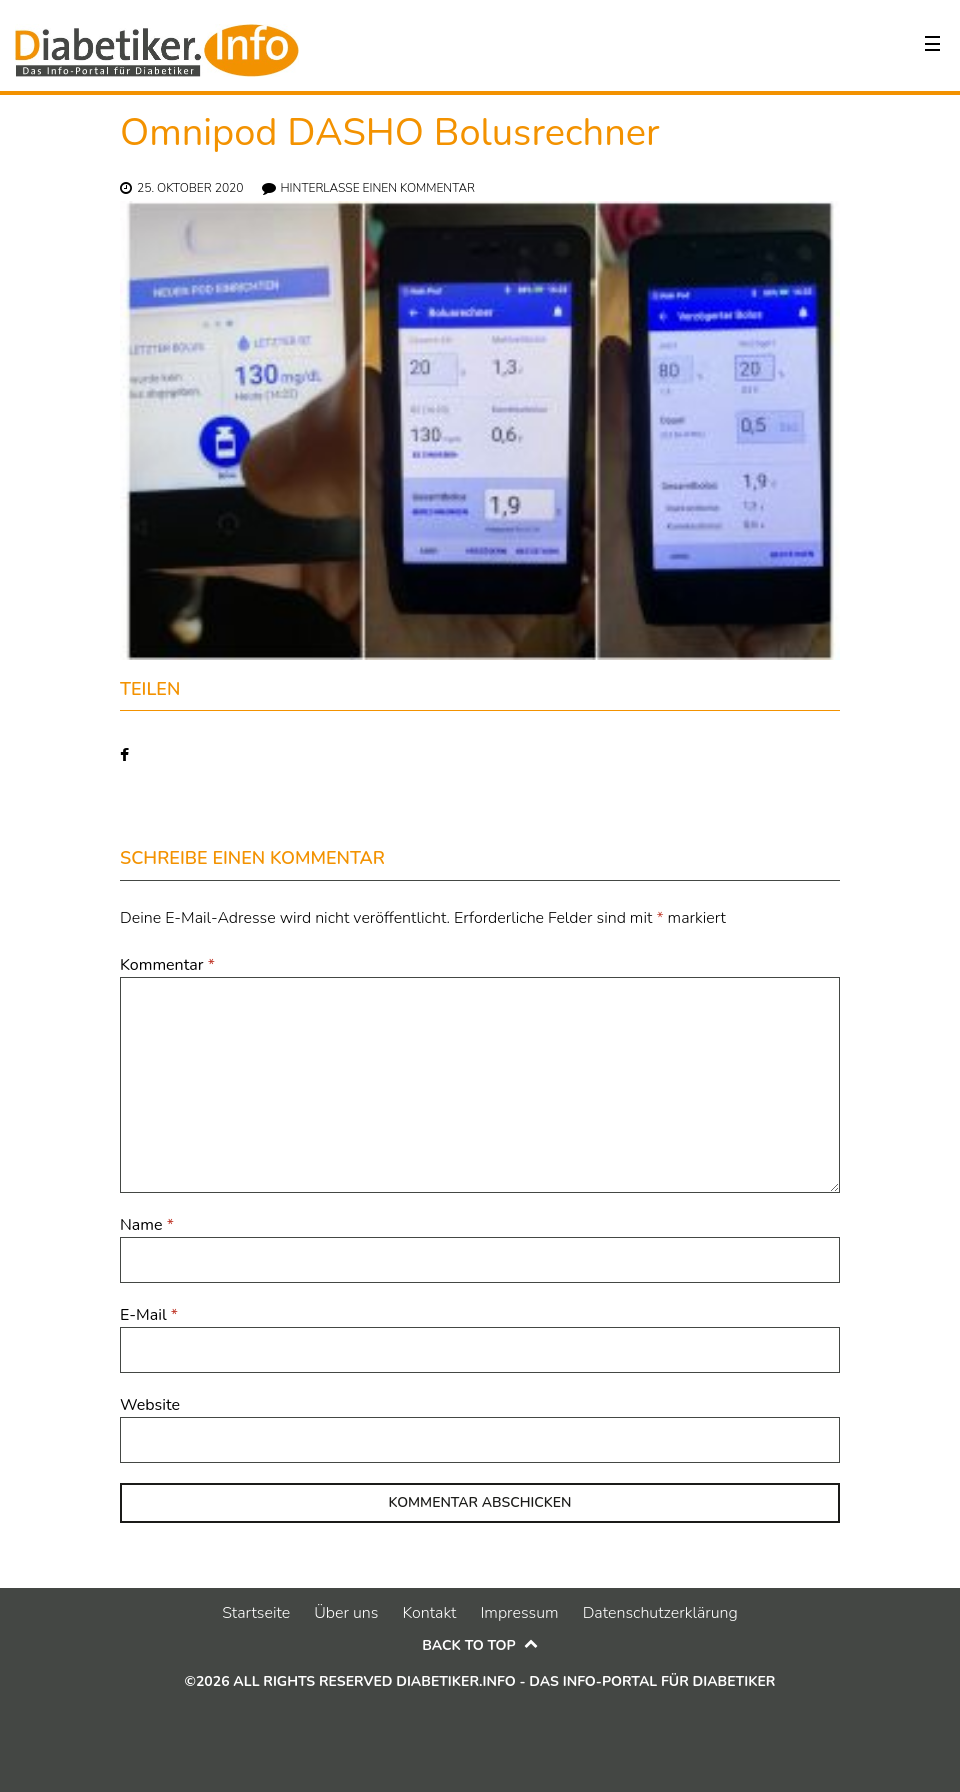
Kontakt (429, 1613)
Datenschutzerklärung (660, 1613)
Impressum (519, 1613)
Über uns (346, 1613)
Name (147, 1225)
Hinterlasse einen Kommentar (378, 188)
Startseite (256, 1613)
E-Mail (149, 1315)
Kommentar (167, 965)
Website (150, 1405)
